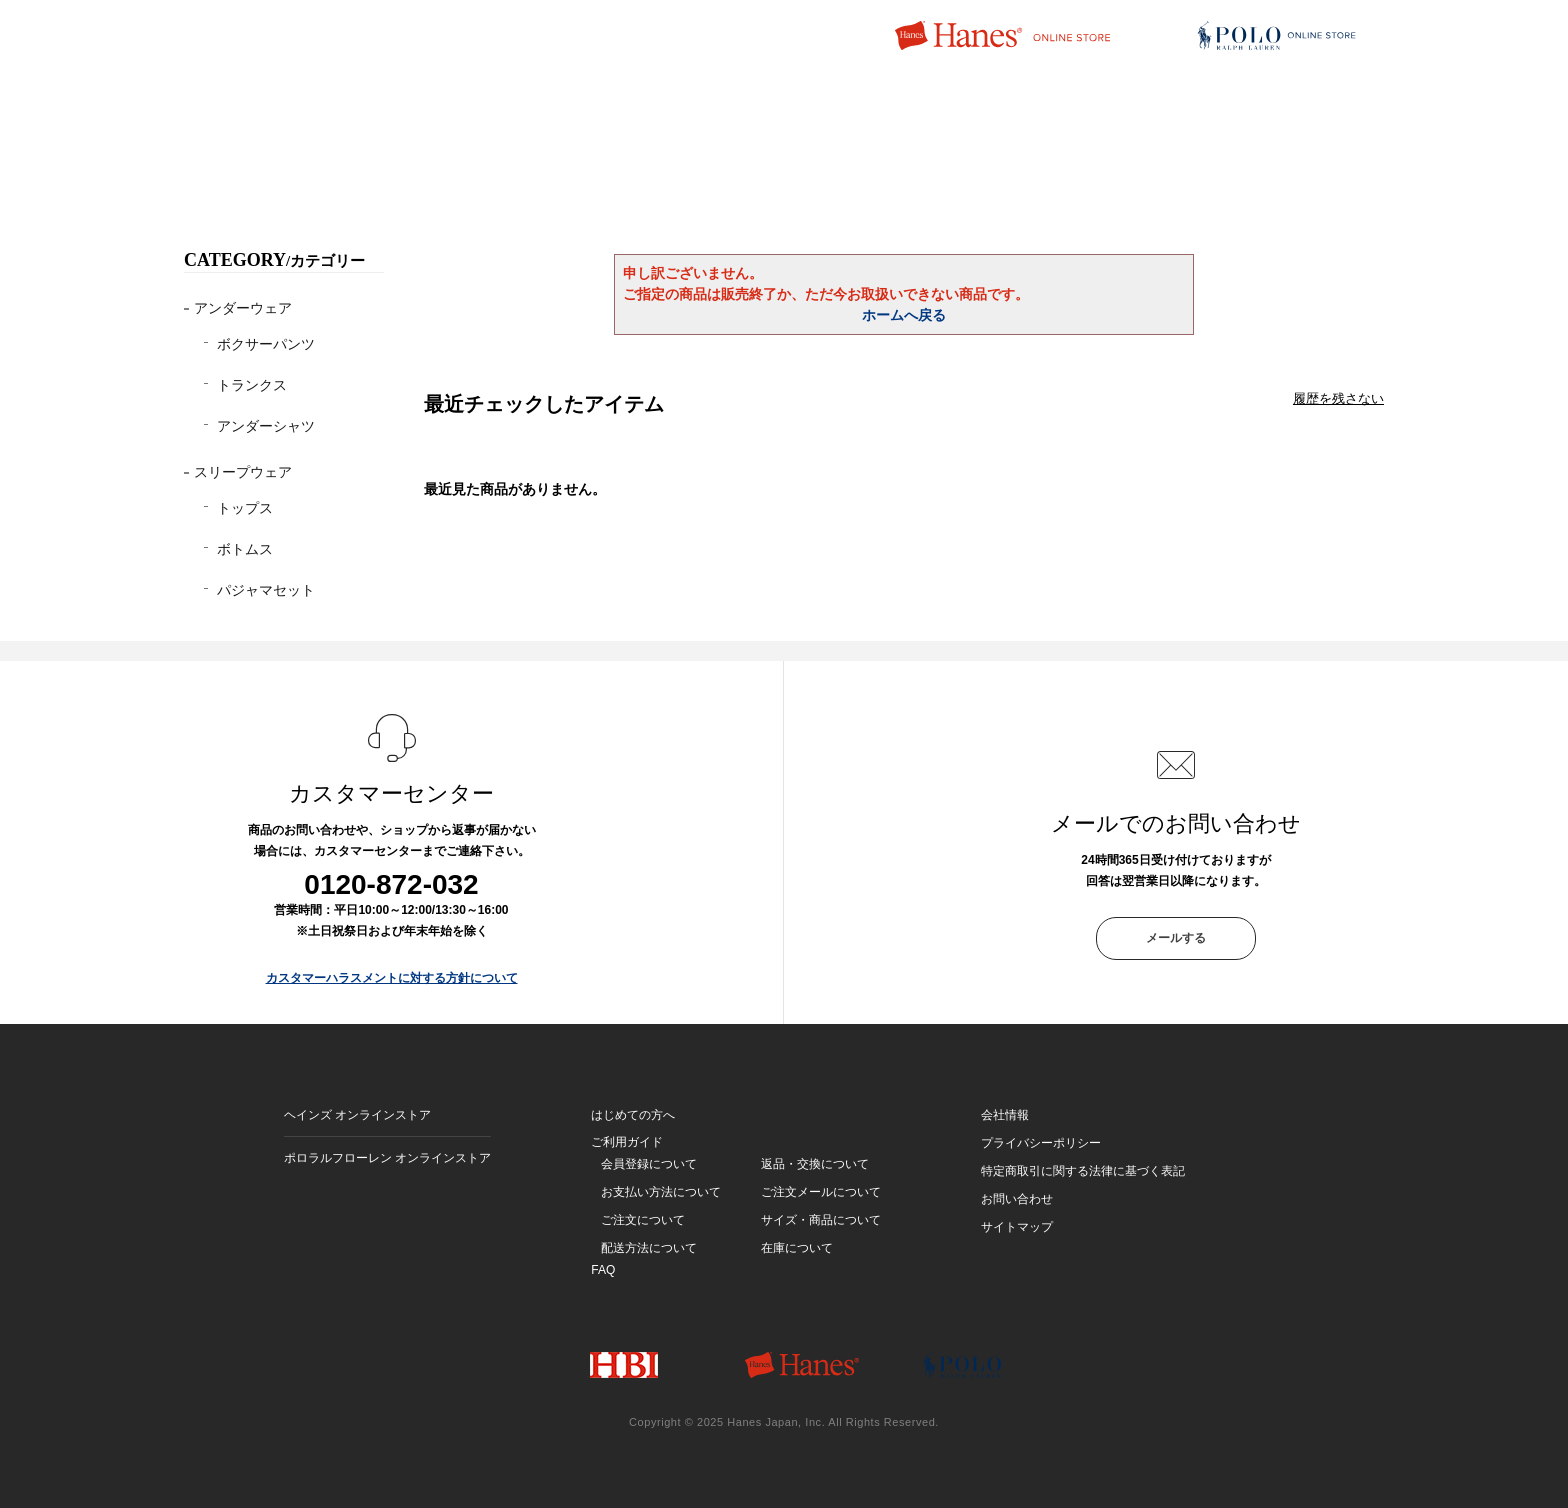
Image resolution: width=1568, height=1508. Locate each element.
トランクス (252, 385)
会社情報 (1005, 1115)
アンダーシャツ (266, 426)
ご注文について (643, 1220)
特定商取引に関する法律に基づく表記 (1083, 1171)
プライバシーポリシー (1041, 1143)
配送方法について (649, 1248)
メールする (1176, 938)
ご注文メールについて (821, 1192)
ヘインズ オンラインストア (357, 1115)
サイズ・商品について (821, 1220)
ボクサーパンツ (266, 344)
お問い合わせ (1017, 1199)
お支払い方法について (661, 1192)
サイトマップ (1017, 1227)
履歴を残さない (1338, 398)
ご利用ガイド (627, 1142)
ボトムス (245, 549)
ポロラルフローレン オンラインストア (387, 1158)
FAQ (603, 1270)
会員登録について (649, 1164)
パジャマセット (266, 590)
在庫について (797, 1248)
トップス (245, 508)
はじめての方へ (633, 1115)
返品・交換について (815, 1164)
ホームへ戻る (904, 315)
